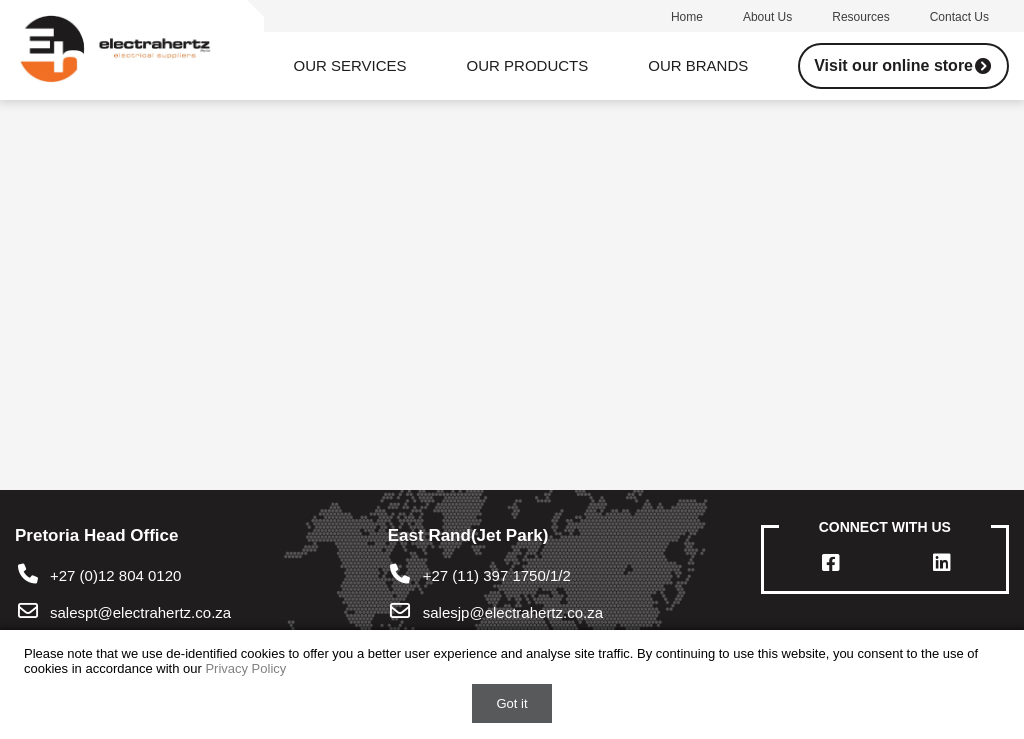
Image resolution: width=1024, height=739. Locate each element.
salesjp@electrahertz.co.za (513, 612)
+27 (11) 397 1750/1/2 (479, 575)
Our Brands (698, 65)
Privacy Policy (245, 668)
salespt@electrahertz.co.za (140, 612)
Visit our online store (903, 65)
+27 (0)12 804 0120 (98, 575)
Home (687, 17)
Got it (511, 703)
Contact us (959, 17)
